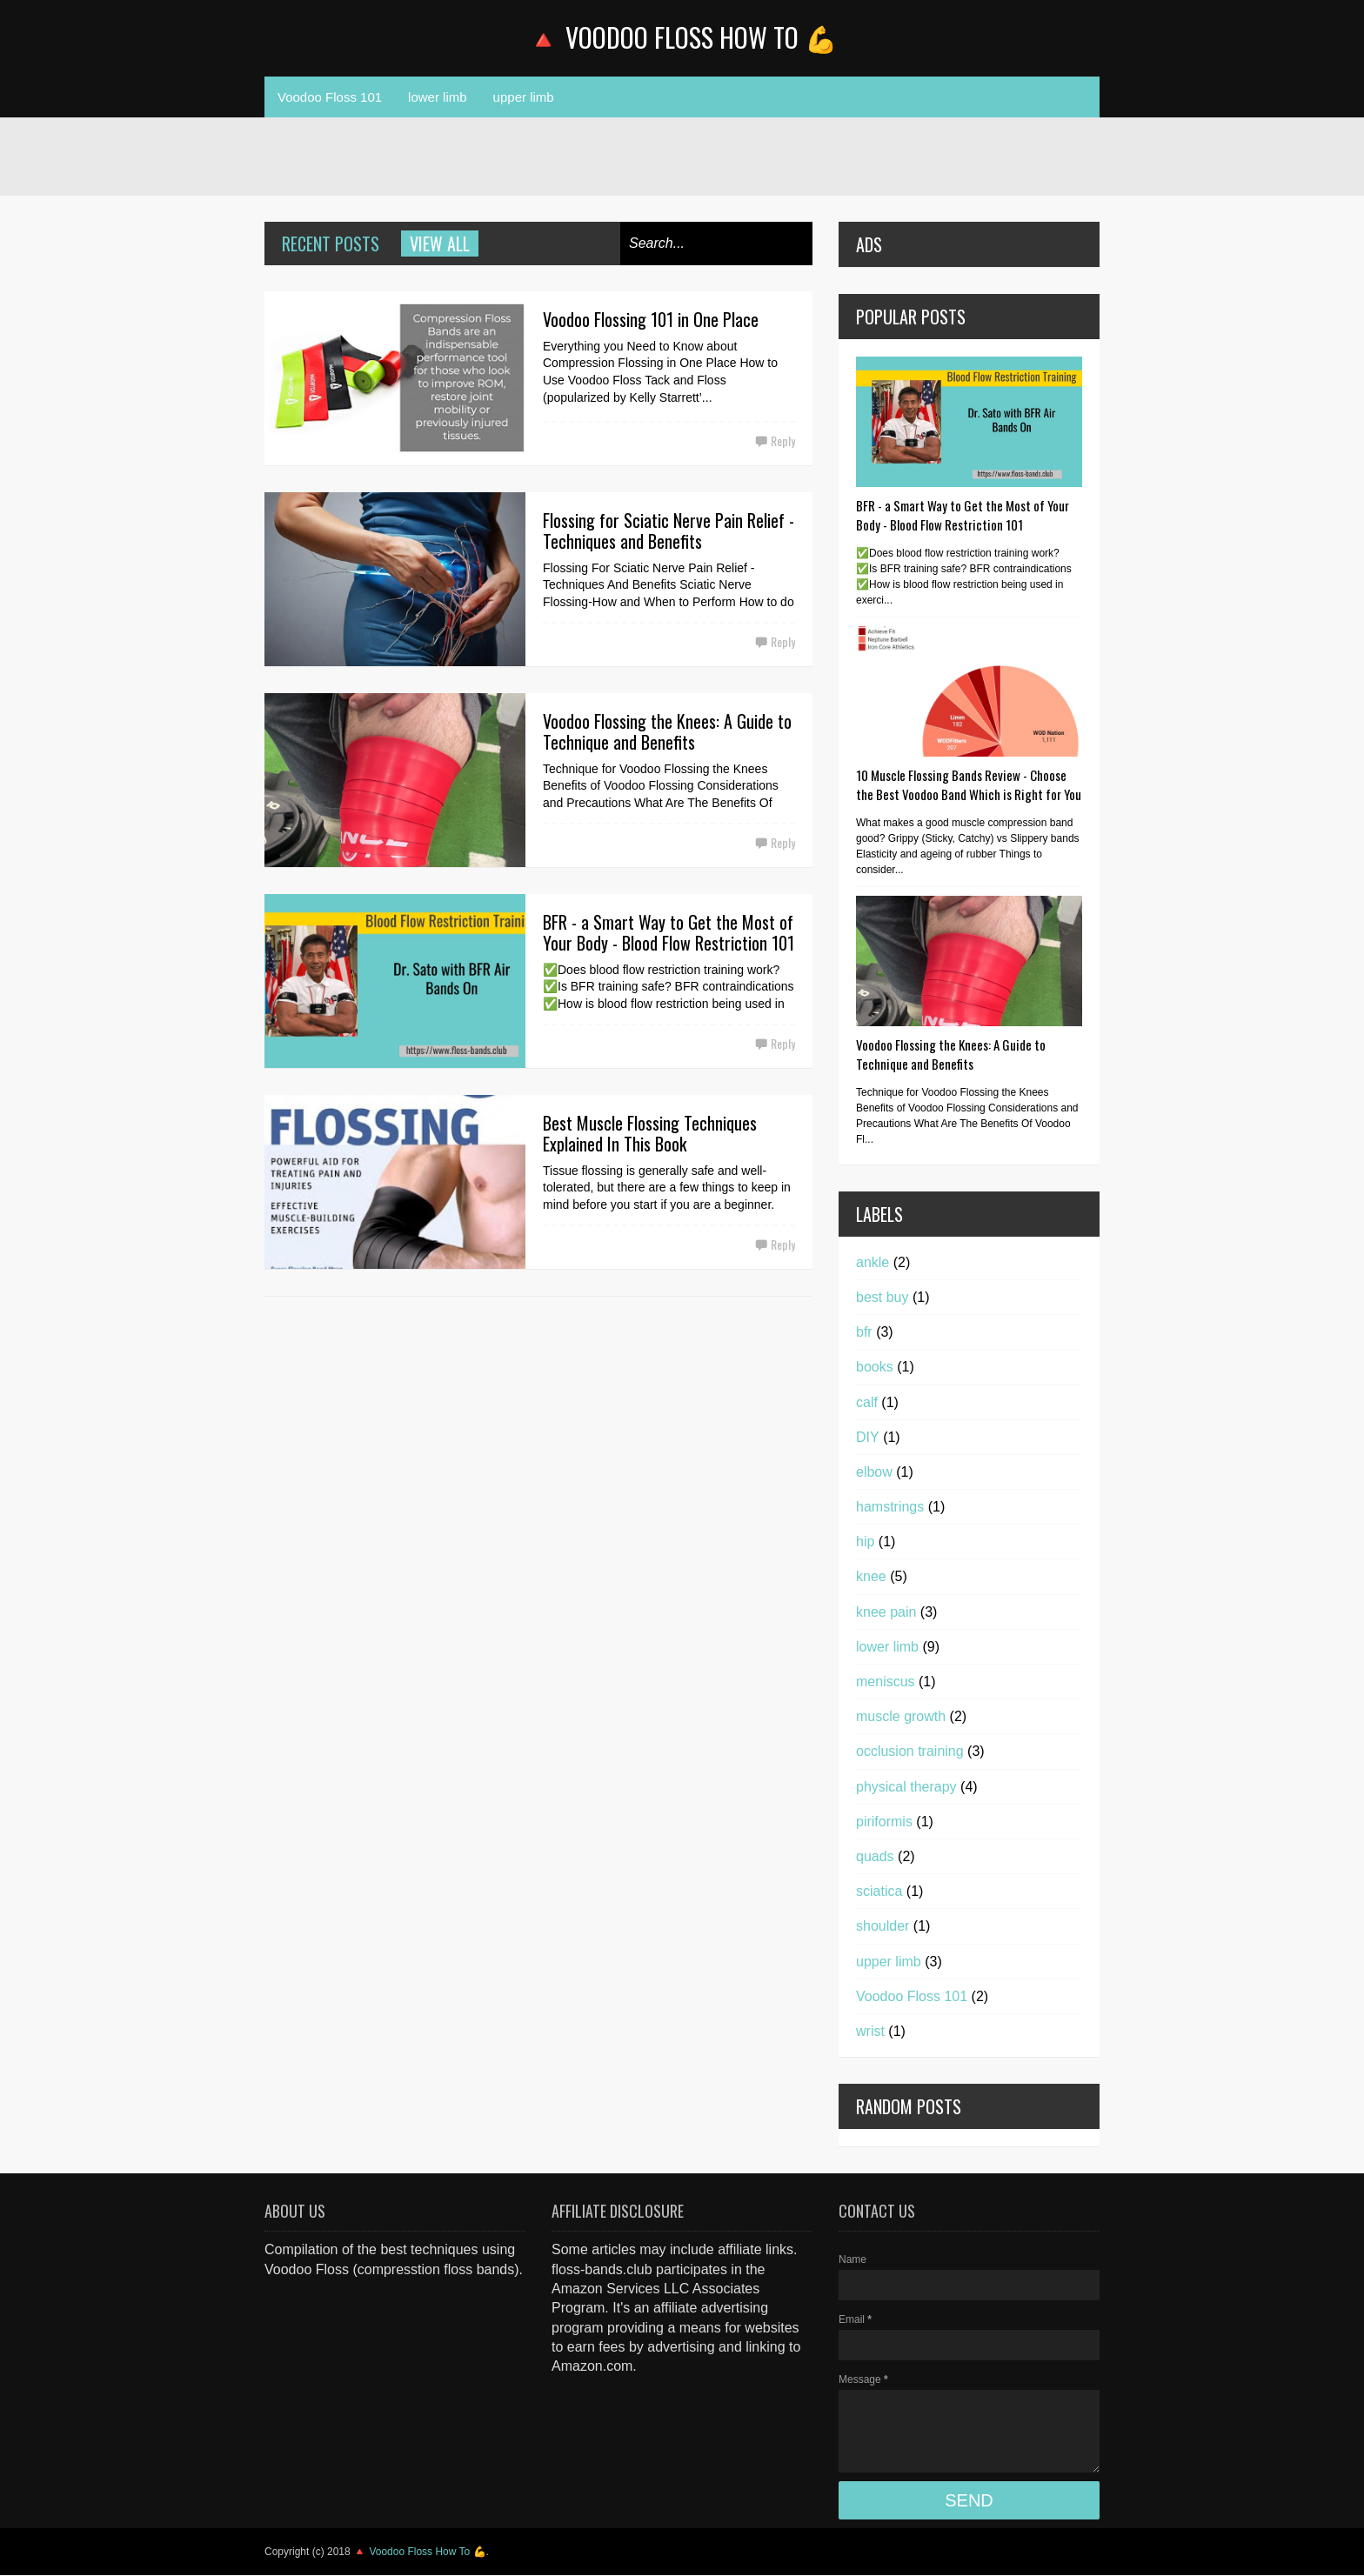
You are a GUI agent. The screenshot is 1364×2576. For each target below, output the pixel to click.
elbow (874, 1472)
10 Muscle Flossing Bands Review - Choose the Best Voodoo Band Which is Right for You (968, 784)
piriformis (884, 1821)
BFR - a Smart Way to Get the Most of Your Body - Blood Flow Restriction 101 (668, 932)
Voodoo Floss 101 (329, 97)
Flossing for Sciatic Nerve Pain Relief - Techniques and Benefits (668, 530)
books (874, 1366)
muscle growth (901, 1716)
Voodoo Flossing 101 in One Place (651, 319)
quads (875, 1856)
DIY (867, 1437)
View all (440, 243)
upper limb (523, 97)
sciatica (879, 1891)
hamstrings (890, 1506)
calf (867, 1402)
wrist (870, 2031)
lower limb (437, 97)
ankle (872, 1262)
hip (865, 1541)
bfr (864, 1332)
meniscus (885, 1681)
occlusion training (910, 1751)
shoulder (882, 1926)
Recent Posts (330, 243)
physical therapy (906, 1786)
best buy (882, 1297)
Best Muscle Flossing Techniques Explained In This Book (650, 1133)
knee (871, 1576)
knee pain (886, 1612)
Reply (783, 440)
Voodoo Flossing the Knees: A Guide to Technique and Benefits (667, 731)
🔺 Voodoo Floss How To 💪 (682, 37)
